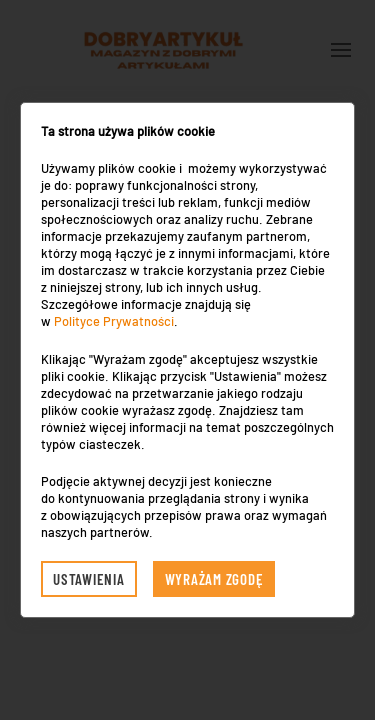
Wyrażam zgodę (214, 579)
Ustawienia (89, 579)
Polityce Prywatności (114, 321)
